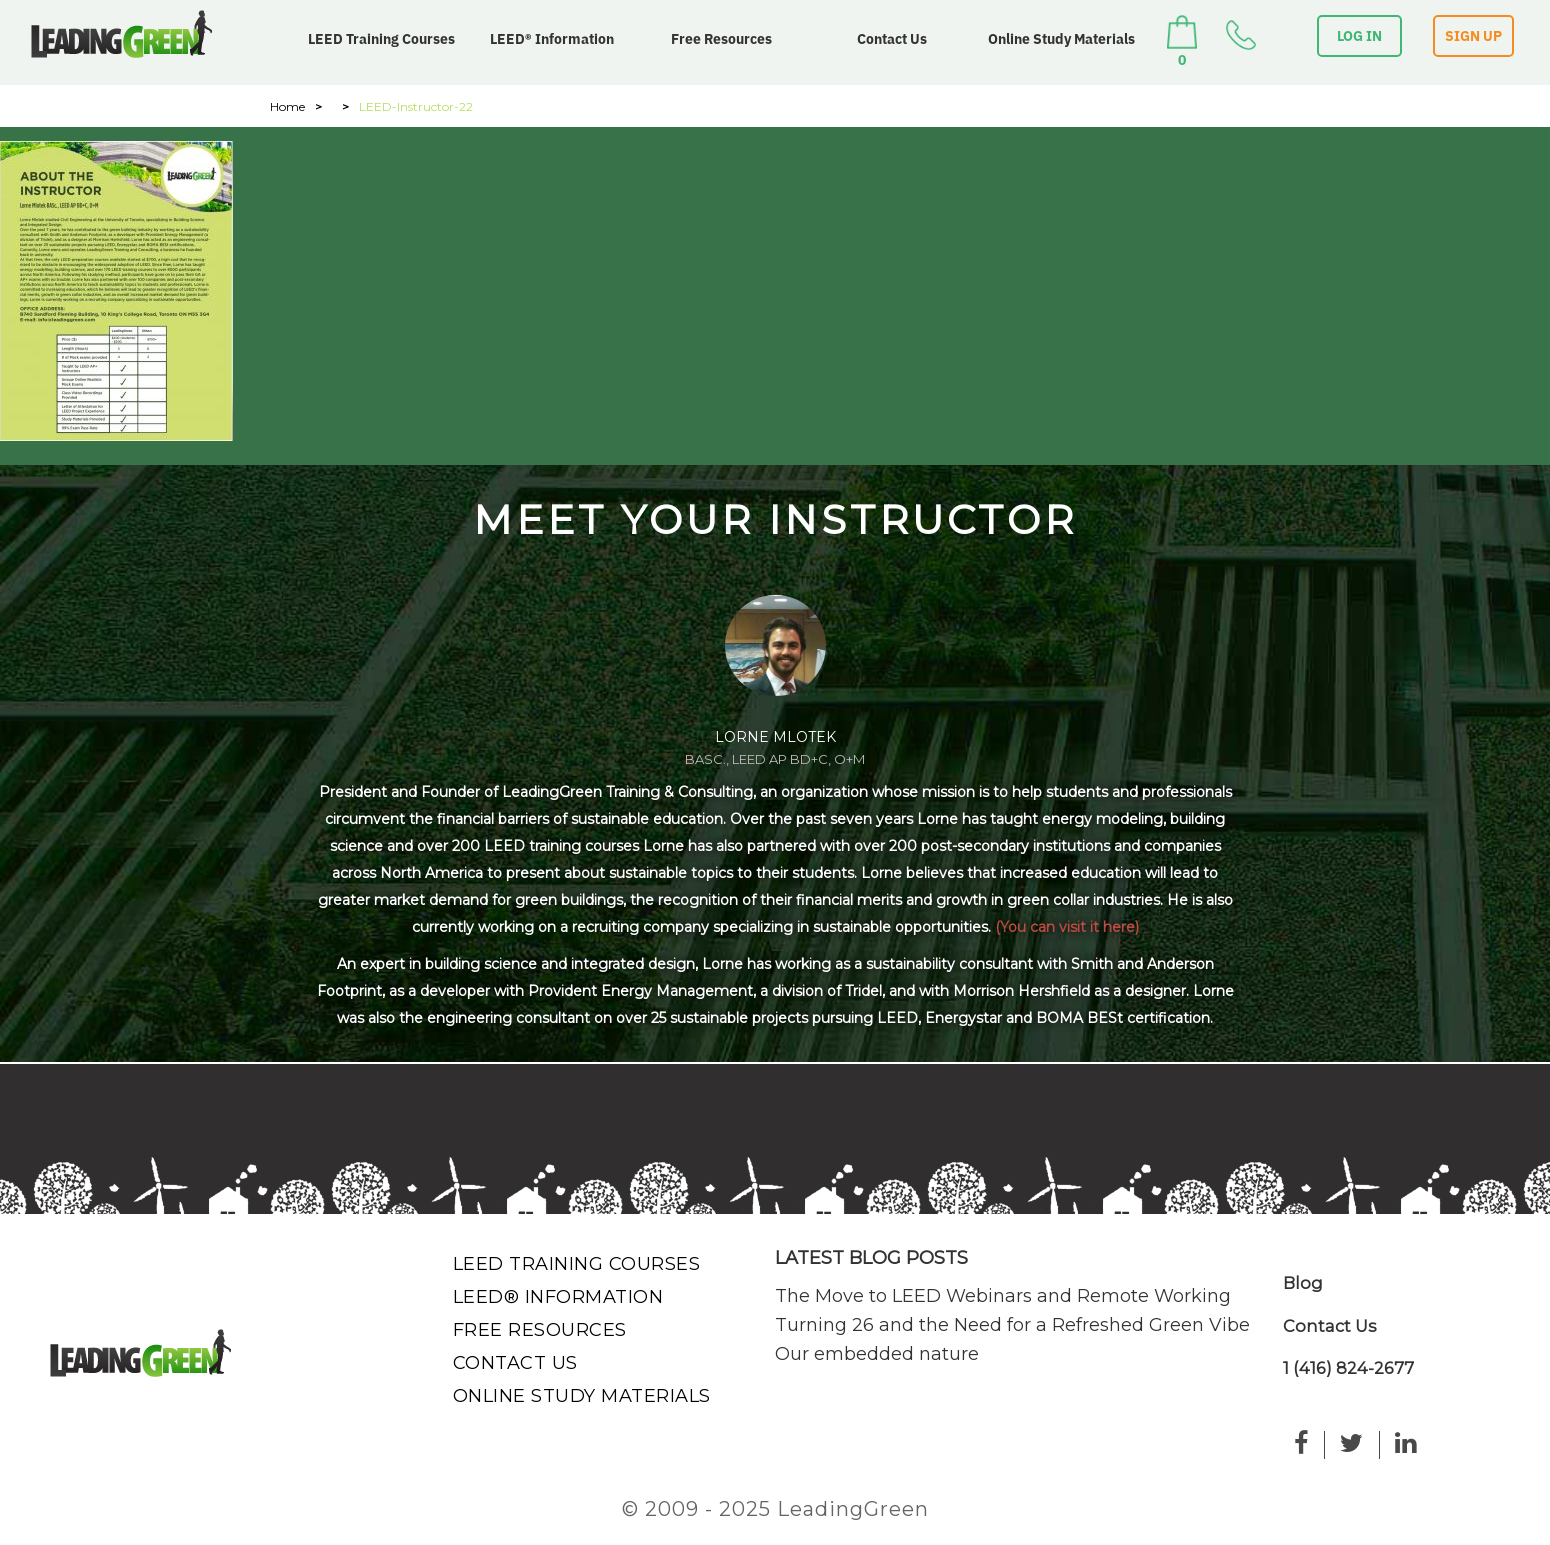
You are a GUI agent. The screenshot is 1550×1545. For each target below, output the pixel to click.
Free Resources (721, 39)
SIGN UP (1473, 36)
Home (287, 106)
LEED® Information (552, 39)
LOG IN (1359, 36)
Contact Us (892, 39)
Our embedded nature (877, 1354)
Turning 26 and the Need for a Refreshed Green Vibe (1012, 1325)
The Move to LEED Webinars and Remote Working (1003, 1296)
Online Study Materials (1061, 39)
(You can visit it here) (1067, 927)
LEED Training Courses (381, 39)
